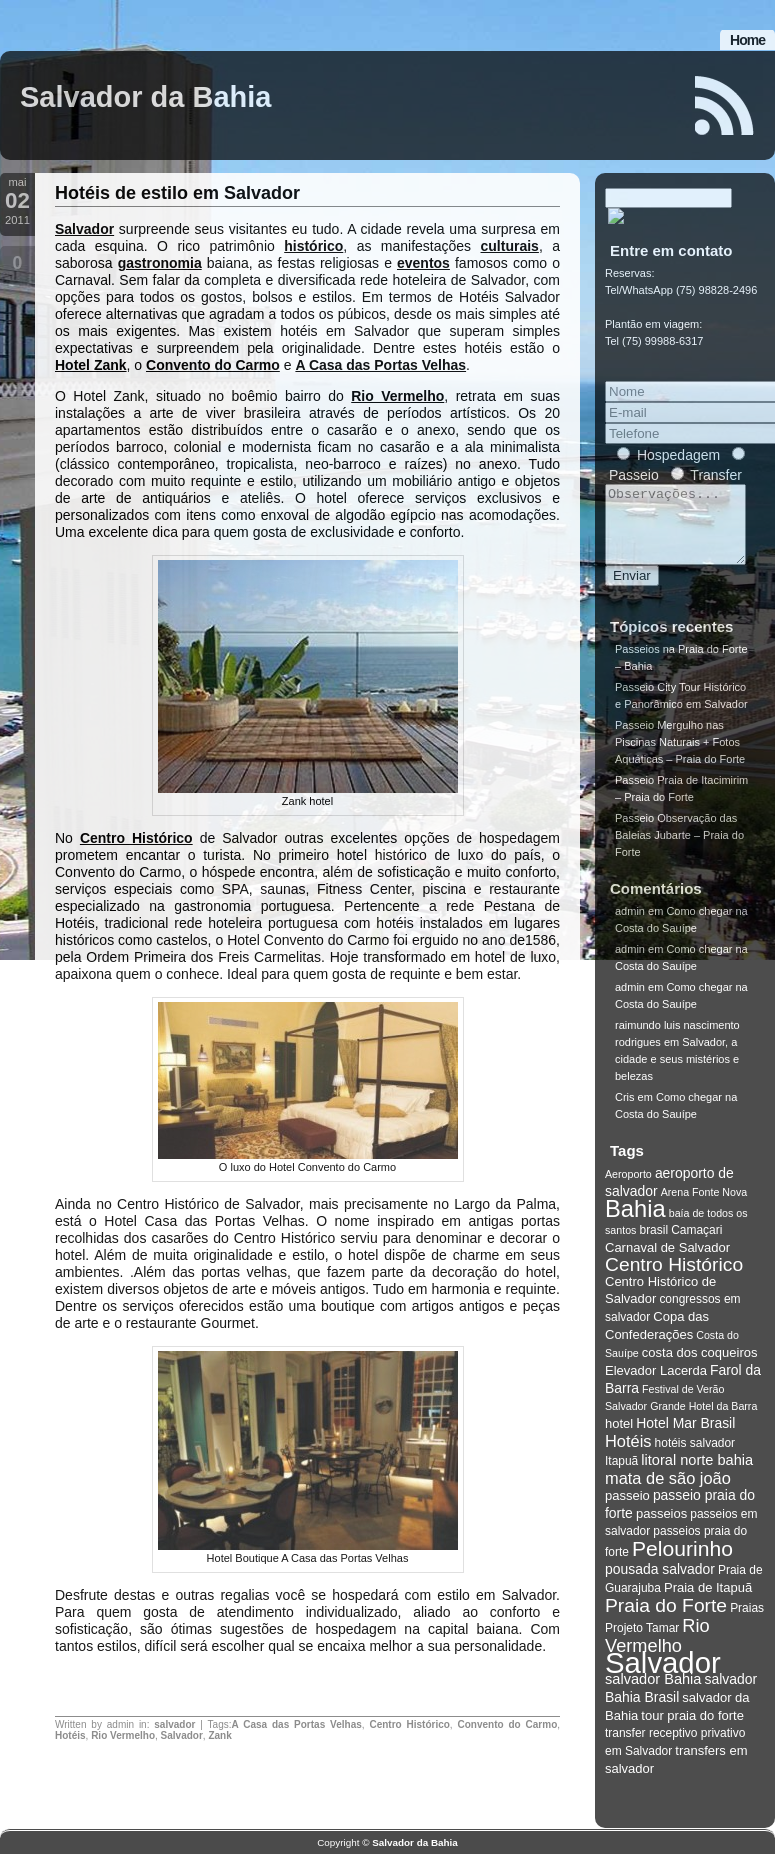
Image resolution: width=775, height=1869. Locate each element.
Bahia (635, 1224)
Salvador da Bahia (145, 97)
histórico (313, 246)
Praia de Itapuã (708, 1602)
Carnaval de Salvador (667, 1262)
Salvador (84, 229)
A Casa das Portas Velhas (380, 365)
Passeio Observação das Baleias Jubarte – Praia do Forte (679, 850)
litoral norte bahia (697, 1475)
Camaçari (696, 1245)
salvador (174, 1724)
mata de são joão (668, 1493)
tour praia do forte (692, 1730)
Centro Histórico (136, 838)
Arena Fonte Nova (704, 1207)
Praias (747, 1623)
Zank (219, 1735)
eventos (423, 263)
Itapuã (621, 1476)
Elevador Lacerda (656, 1385)
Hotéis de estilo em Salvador (177, 193)
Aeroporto (628, 1189)
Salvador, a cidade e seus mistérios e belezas (677, 1074)
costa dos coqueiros (700, 1367)
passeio (627, 1510)
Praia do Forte (666, 1620)
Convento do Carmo (213, 365)
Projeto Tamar (642, 1643)
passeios (661, 1528)
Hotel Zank (91, 365)
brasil (653, 1245)
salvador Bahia (653, 1694)
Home (747, 40)
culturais (510, 246)
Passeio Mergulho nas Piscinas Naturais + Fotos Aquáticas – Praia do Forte (680, 757)
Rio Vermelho (397, 396)
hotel (619, 1438)
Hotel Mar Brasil (685, 1438)
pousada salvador (660, 1584)
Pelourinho (682, 1563)
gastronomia (160, 263)
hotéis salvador (695, 1458)
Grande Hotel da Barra (703, 1421)
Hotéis (70, 1735)
